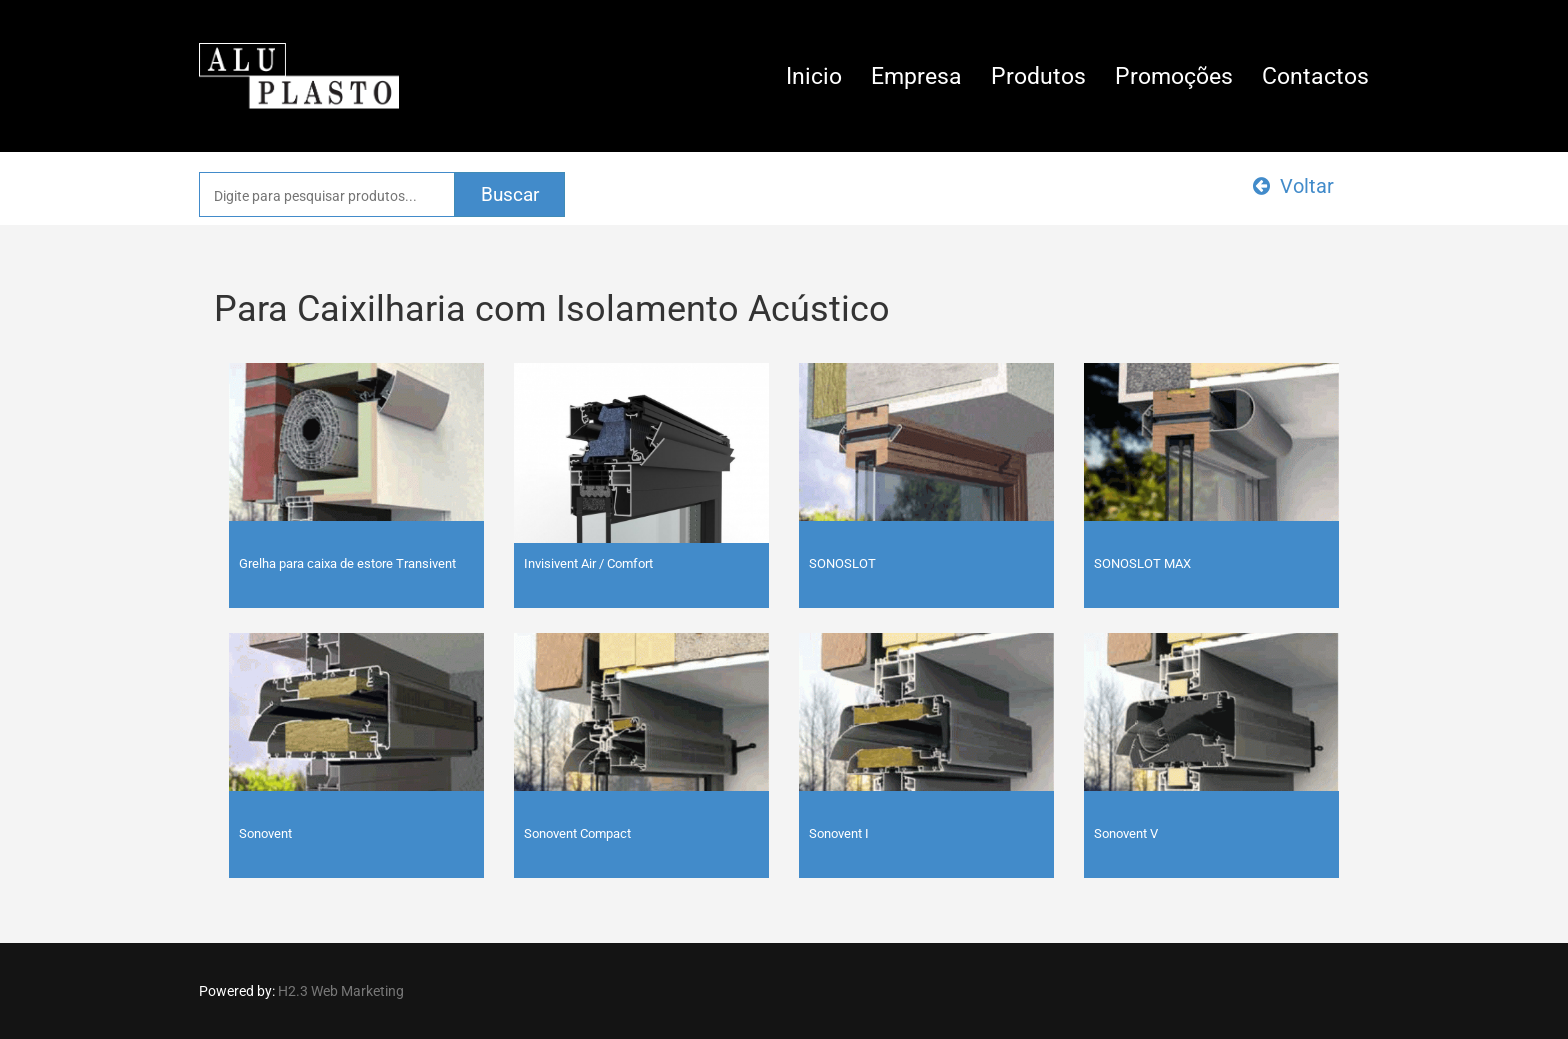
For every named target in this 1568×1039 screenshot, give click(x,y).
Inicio (814, 76)
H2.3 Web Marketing (341, 991)
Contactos (1315, 76)
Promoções (1174, 76)
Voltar (1293, 186)
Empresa (916, 76)
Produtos (1038, 76)
